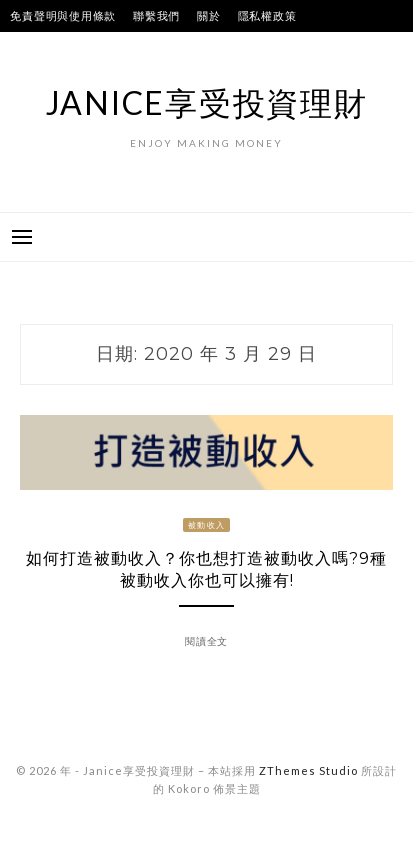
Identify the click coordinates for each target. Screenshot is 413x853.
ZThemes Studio (308, 770)
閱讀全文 (206, 641)
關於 (209, 15)
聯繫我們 (156, 15)
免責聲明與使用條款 (63, 15)
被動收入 (206, 525)
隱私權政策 (267, 15)
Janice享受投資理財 (207, 102)
